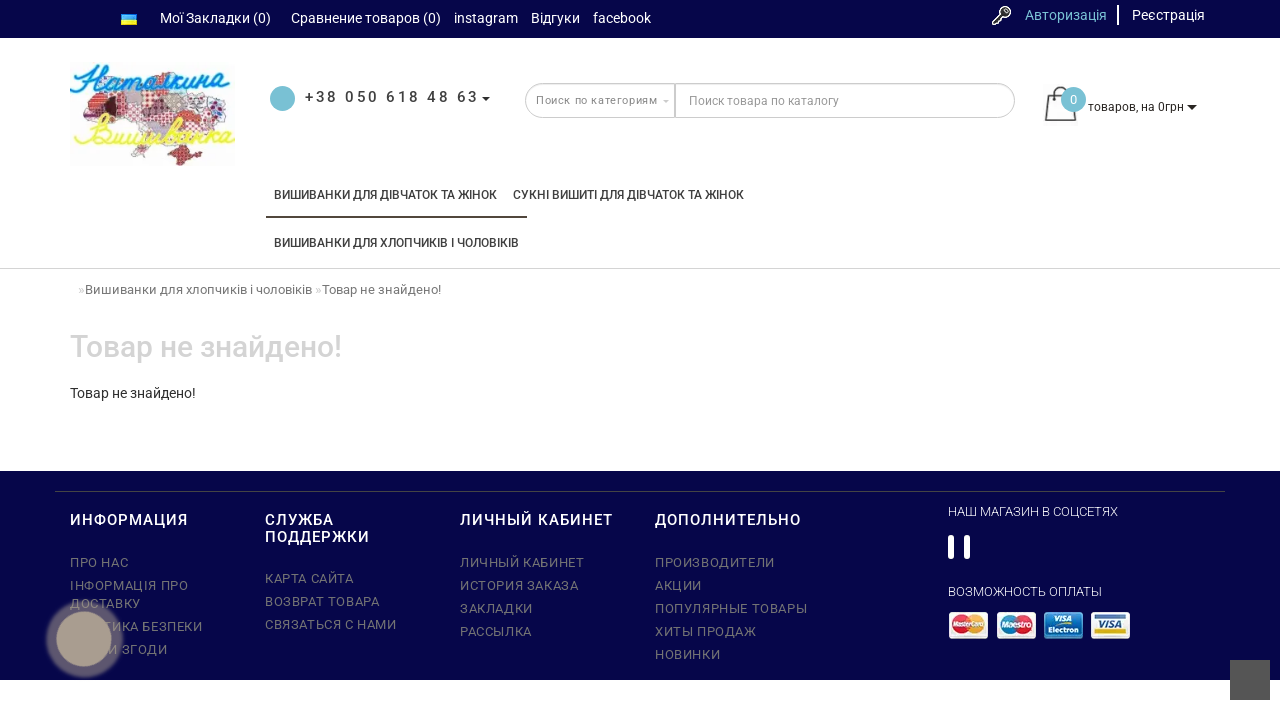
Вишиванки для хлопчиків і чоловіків (396, 243)
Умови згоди (119, 649)
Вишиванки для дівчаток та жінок (385, 195)
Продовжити (1143, 434)
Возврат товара (322, 601)
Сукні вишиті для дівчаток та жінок (628, 195)
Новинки (687, 654)
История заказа (519, 585)
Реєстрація (1168, 15)
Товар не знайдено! (381, 289)
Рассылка (496, 631)
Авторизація (1066, 15)
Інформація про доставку (129, 594)
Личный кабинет (522, 562)
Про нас (99, 562)
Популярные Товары (731, 608)
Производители (715, 562)
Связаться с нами (331, 624)
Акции (678, 585)
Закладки (496, 608)
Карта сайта (309, 578)
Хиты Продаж (706, 631)
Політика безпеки (136, 626)
